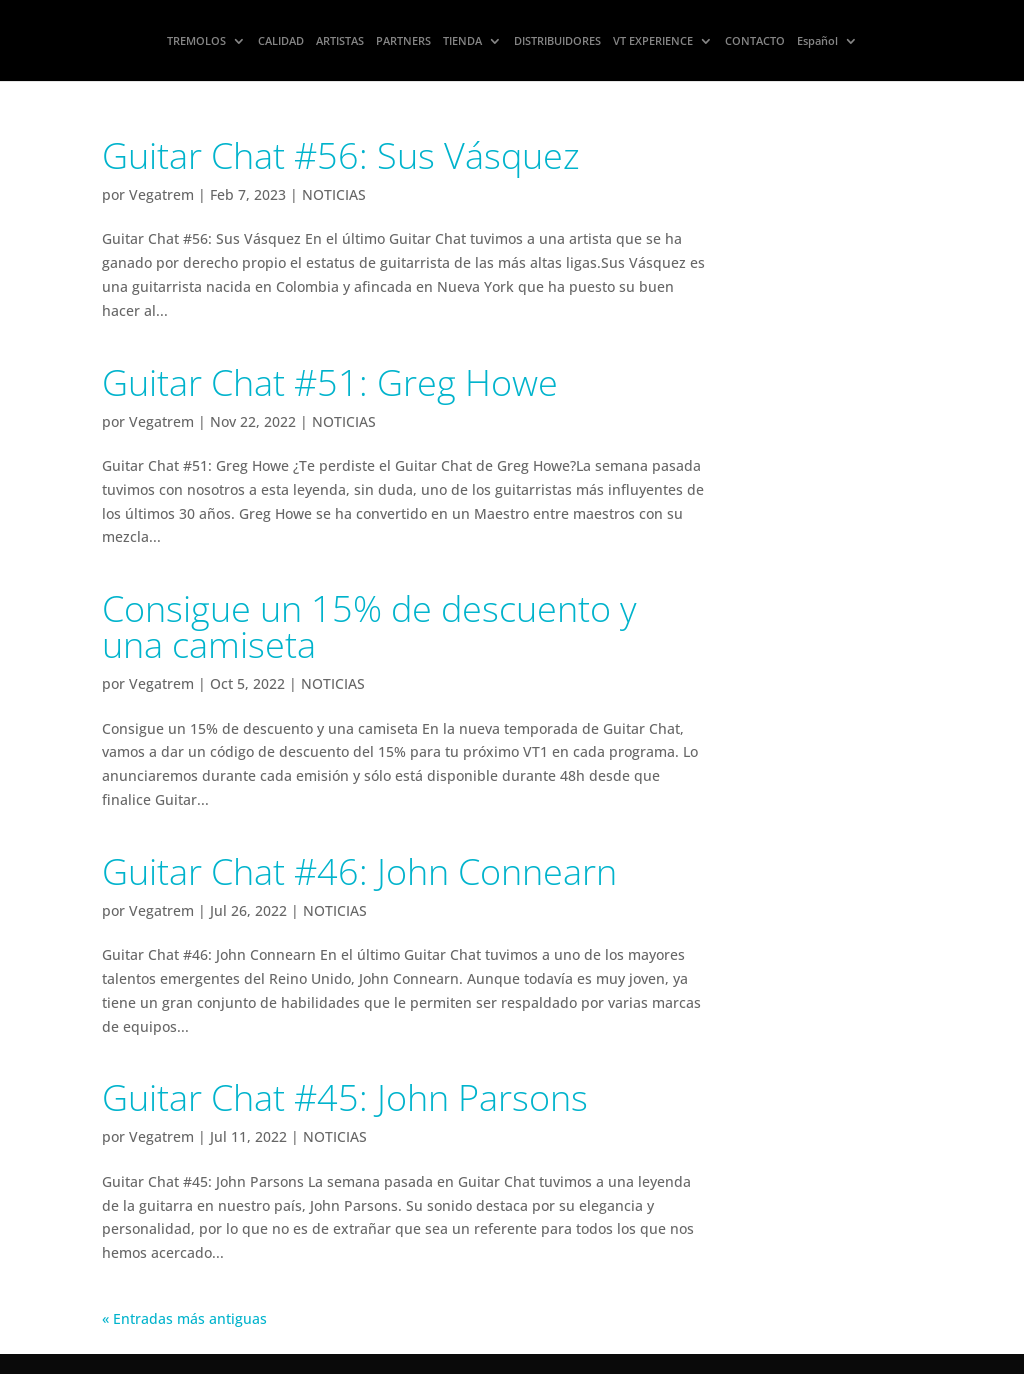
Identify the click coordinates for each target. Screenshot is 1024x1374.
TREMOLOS (196, 41)
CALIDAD (281, 41)
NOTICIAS (334, 194)
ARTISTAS (340, 41)
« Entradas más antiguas (184, 1318)
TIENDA (462, 41)
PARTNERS (403, 41)
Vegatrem (161, 194)
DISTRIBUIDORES (557, 41)
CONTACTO (755, 41)
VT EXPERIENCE (653, 41)
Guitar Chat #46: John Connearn (359, 871)
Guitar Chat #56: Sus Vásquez (341, 155)
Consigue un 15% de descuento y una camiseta (369, 626)
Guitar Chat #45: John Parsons (345, 1097)
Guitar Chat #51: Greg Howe (330, 382)
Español (817, 41)
